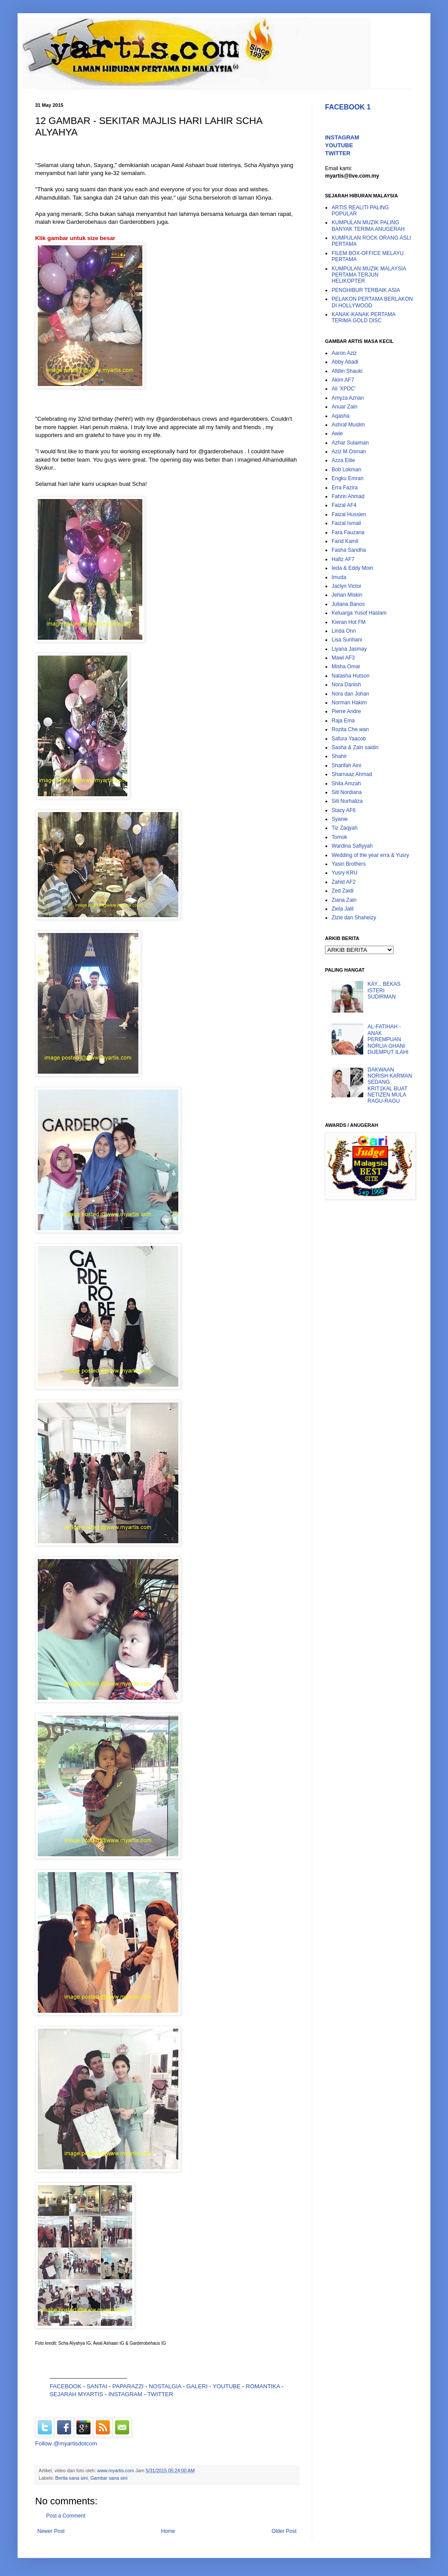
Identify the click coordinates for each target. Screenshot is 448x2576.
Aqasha (341, 416)
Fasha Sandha (349, 550)
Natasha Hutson (350, 676)
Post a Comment (65, 2516)
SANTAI (97, 2386)
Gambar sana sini (109, 2478)
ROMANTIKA (263, 2386)
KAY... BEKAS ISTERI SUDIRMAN (384, 990)
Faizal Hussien (349, 514)
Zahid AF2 (344, 882)
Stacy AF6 (344, 810)
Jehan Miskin (347, 595)
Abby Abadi (345, 362)
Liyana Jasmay (349, 649)
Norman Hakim (349, 703)
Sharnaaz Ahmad (352, 774)
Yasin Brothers (349, 864)
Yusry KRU (345, 873)
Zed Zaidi (343, 891)
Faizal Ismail (346, 523)
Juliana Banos (348, 604)
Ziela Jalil (343, 909)
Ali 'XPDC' (344, 389)
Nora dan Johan (350, 694)
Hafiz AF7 (343, 559)
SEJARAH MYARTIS (76, 2394)
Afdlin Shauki (347, 371)
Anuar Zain (345, 407)
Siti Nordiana (347, 792)
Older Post (283, 2531)
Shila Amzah (346, 783)
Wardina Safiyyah (352, 846)
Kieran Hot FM (348, 622)
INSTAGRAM (125, 2394)
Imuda (339, 577)
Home (168, 2531)
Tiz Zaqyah (345, 828)
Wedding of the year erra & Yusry (370, 855)
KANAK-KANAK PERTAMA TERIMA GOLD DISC (363, 317)
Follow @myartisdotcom (66, 2443)
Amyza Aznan (348, 398)
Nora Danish (346, 684)
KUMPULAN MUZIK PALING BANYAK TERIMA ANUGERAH (368, 225)
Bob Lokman (346, 469)
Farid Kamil (345, 541)
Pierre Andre (346, 711)
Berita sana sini (71, 2478)
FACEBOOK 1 (348, 107)
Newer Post (51, 2531)
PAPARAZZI (128, 2386)
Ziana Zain (344, 900)
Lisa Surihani (347, 640)
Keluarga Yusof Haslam (359, 613)
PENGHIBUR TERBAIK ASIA (366, 290)
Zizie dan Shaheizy (354, 918)
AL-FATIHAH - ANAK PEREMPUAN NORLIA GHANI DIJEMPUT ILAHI (388, 1039)
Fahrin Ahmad (348, 496)
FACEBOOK (66, 2386)
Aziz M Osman (349, 451)
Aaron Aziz (344, 353)
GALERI (196, 2386)
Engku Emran (348, 478)
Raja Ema (343, 721)
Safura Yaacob (349, 739)
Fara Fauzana (348, 532)
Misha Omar (346, 666)
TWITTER (160, 2394)
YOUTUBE (227, 2386)
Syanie (340, 819)
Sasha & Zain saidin (355, 747)
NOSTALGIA (165, 2386)
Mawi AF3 (343, 658)
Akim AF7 (343, 380)
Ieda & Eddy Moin (352, 568)
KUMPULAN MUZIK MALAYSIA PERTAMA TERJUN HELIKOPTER (369, 275)
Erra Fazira (345, 488)
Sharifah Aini (346, 765)
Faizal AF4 (344, 505)
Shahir (339, 756)
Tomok (339, 837)
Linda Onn (344, 631)
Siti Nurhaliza (347, 801)
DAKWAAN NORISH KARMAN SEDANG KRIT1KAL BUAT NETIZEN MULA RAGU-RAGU (390, 1085)
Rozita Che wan (350, 729)
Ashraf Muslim (348, 425)
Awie (337, 433)
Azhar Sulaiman (350, 443)
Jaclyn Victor (346, 586)
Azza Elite (343, 460)
